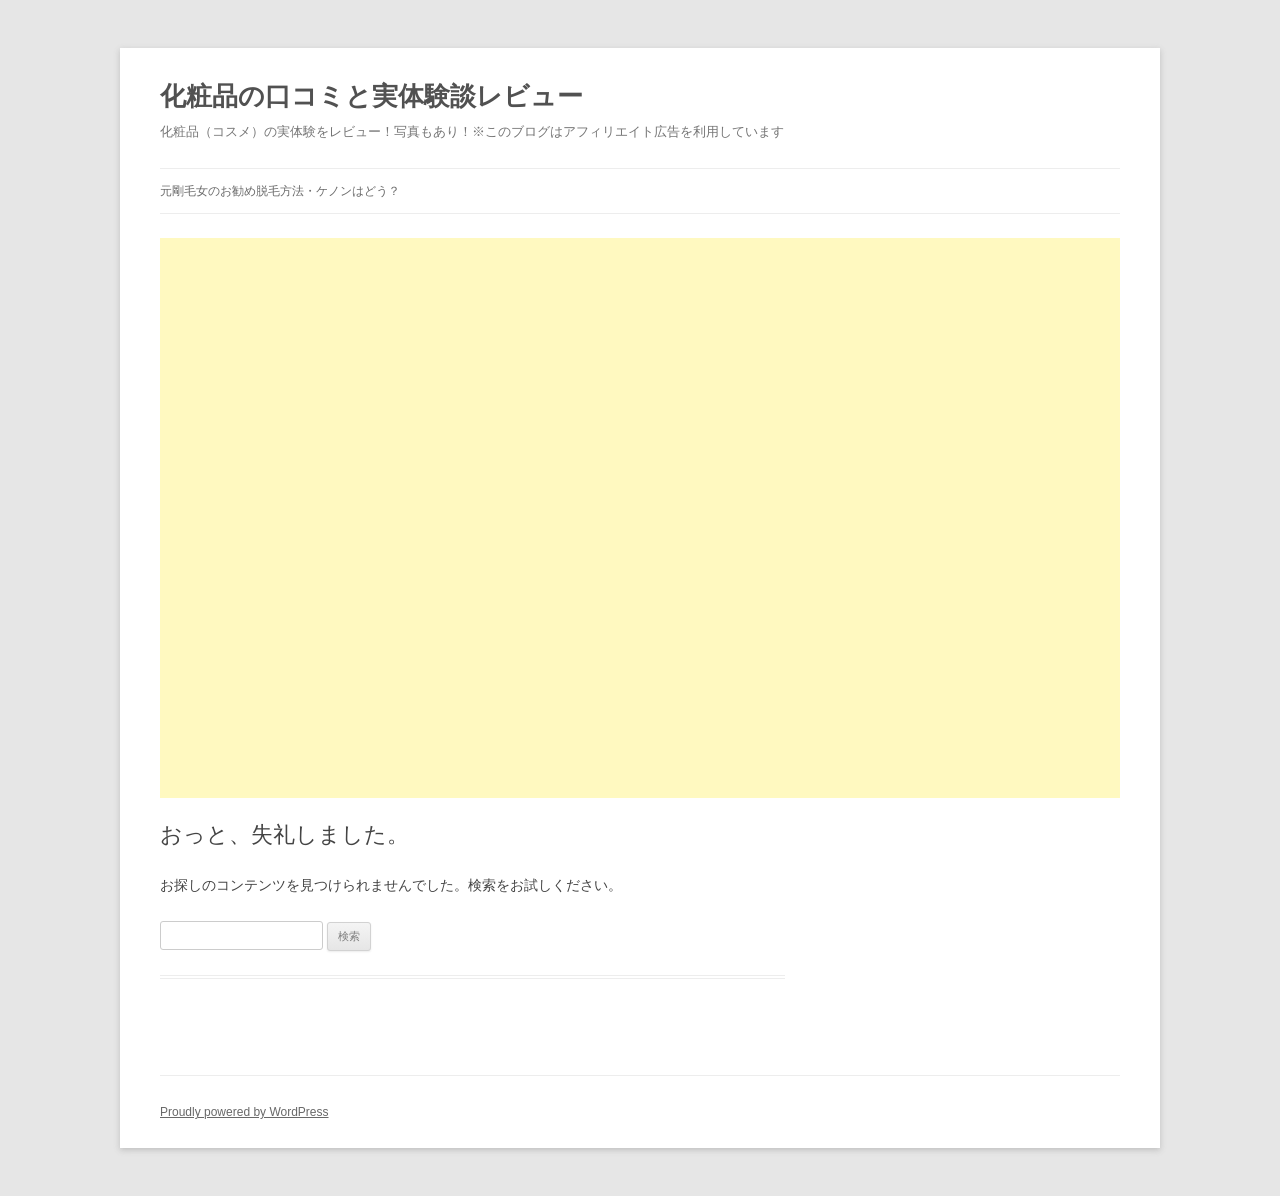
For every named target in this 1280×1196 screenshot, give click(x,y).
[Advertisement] (640, 378)
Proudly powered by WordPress (244, 1112)
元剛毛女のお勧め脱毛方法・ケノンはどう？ (280, 191)
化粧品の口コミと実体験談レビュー (371, 96)
